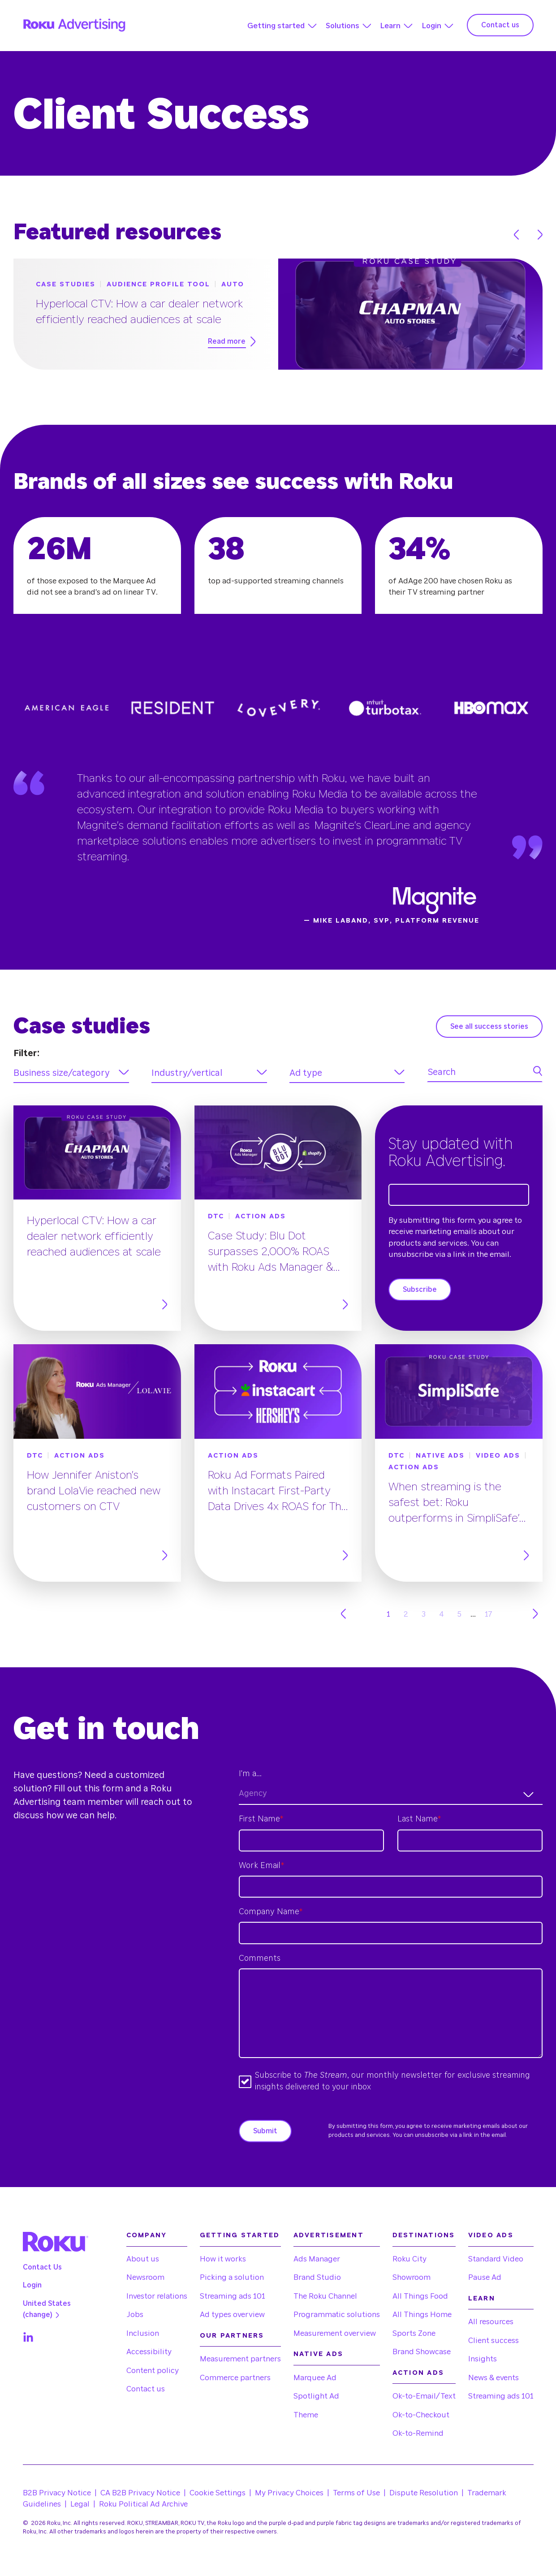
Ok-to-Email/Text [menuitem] (424, 2396)
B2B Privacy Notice (57, 2493)
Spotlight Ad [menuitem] (316, 2396)
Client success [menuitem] (493, 2340)
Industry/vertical (186, 1073)
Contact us (500, 25)
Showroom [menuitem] (411, 2277)
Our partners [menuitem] (232, 2335)
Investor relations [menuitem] (156, 2296)
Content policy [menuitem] (152, 2370)
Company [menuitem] (146, 2235)
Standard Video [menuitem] (495, 2259)
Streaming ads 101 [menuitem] (232, 2296)
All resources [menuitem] (490, 2322)
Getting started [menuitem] (240, 2235)
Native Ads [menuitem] (318, 2354)
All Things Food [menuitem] (420, 2296)
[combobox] (391, 1794)
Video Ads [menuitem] (490, 2235)
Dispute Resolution (423, 2493)
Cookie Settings (218, 2493)
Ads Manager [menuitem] (316, 2259)
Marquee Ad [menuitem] (314, 2378)
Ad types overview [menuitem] (232, 2314)
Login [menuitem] (32, 2285)
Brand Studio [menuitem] (317, 2277)
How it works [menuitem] (223, 2259)
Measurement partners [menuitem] (240, 2359)
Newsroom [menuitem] (145, 2277)
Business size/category (61, 1073)
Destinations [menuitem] (423, 2235)
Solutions (342, 26)
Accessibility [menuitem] (149, 2352)
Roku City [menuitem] (409, 2259)
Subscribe (420, 1289)
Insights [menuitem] (482, 2359)
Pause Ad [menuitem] (484, 2277)
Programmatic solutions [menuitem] (336, 2314)
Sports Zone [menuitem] (413, 2333)
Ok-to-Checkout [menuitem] (420, 2415)
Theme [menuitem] (305, 2415)
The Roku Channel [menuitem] (325, 2296)
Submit (265, 2131)
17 (488, 1614)
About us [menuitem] (142, 2259)
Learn (390, 26)
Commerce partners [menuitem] (235, 2378)
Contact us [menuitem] (145, 2389)
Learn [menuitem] (481, 2298)
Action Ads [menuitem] (418, 2372)
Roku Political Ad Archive (143, 2504)
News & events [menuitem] (493, 2378)
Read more (232, 341)
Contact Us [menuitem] (42, 2267)
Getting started (276, 26)
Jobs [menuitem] (134, 2314)
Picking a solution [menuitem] (232, 2277)
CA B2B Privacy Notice (140, 2493)
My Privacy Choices (289, 2493)
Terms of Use (356, 2493)
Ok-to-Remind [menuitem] (418, 2433)
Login (431, 26)
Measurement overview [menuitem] (334, 2333)
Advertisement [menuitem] (328, 2235)
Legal (80, 2504)
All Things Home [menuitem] (422, 2314)
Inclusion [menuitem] (142, 2333)
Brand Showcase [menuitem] (421, 2352)
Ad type (305, 1073)
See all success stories (489, 1026)
